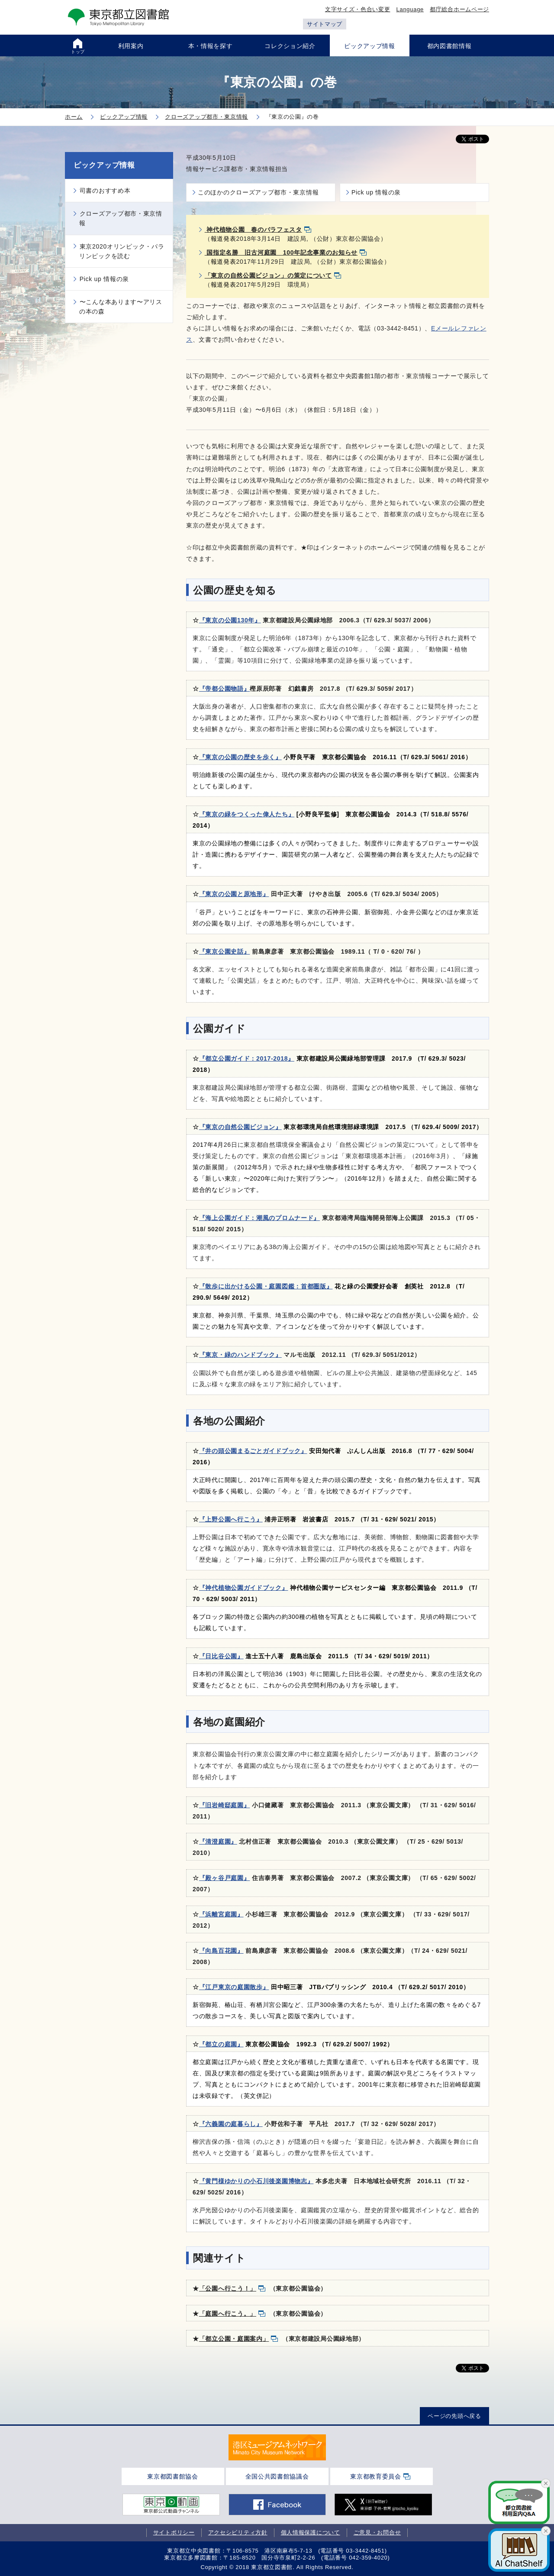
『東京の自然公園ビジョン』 (240, 1126)
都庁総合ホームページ (459, 9)
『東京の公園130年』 (230, 620)
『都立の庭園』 (221, 2044)
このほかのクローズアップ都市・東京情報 (258, 192)
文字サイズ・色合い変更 (357, 9)
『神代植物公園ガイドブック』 (243, 1587)
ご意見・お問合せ (377, 2532)
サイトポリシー (174, 2532)
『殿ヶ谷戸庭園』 (224, 1877)
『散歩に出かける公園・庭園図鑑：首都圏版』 (266, 1286)
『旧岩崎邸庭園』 (224, 1805)
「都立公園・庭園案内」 (234, 2338)
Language (410, 9)
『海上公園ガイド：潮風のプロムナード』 (259, 1217)
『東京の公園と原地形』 (234, 893)
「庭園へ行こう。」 (227, 2313)
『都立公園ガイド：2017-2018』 (246, 1058)
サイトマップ (324, 24)
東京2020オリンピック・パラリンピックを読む (121, 251)
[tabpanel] (277, 2447)
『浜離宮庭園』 (221, 1914)
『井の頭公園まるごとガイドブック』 (253, 1450)
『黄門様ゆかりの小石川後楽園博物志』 (256, 2181)
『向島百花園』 (221, 1950)
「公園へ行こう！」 (227, 2288)
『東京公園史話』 (224, 951)
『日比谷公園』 (221, 1656)
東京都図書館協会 (172, 2476)
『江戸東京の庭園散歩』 (234, 1987)
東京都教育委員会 (375, 2476)
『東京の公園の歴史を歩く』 (240, 757)
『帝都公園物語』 (224, 688)
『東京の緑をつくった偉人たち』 (247, 814)
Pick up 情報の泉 (376, 192)
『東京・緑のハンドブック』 (240, 1354)
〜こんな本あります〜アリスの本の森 (120, 306)
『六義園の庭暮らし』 (231, 2123)
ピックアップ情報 (104, 165)
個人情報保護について (310, 2532)
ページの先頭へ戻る (454, 2416)
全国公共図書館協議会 (277, 2476)
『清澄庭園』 (218, 1841)
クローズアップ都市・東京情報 (120, 218)
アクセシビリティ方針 (237, 2532)
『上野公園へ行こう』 (231, 1519)
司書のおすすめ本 (105, 190)
